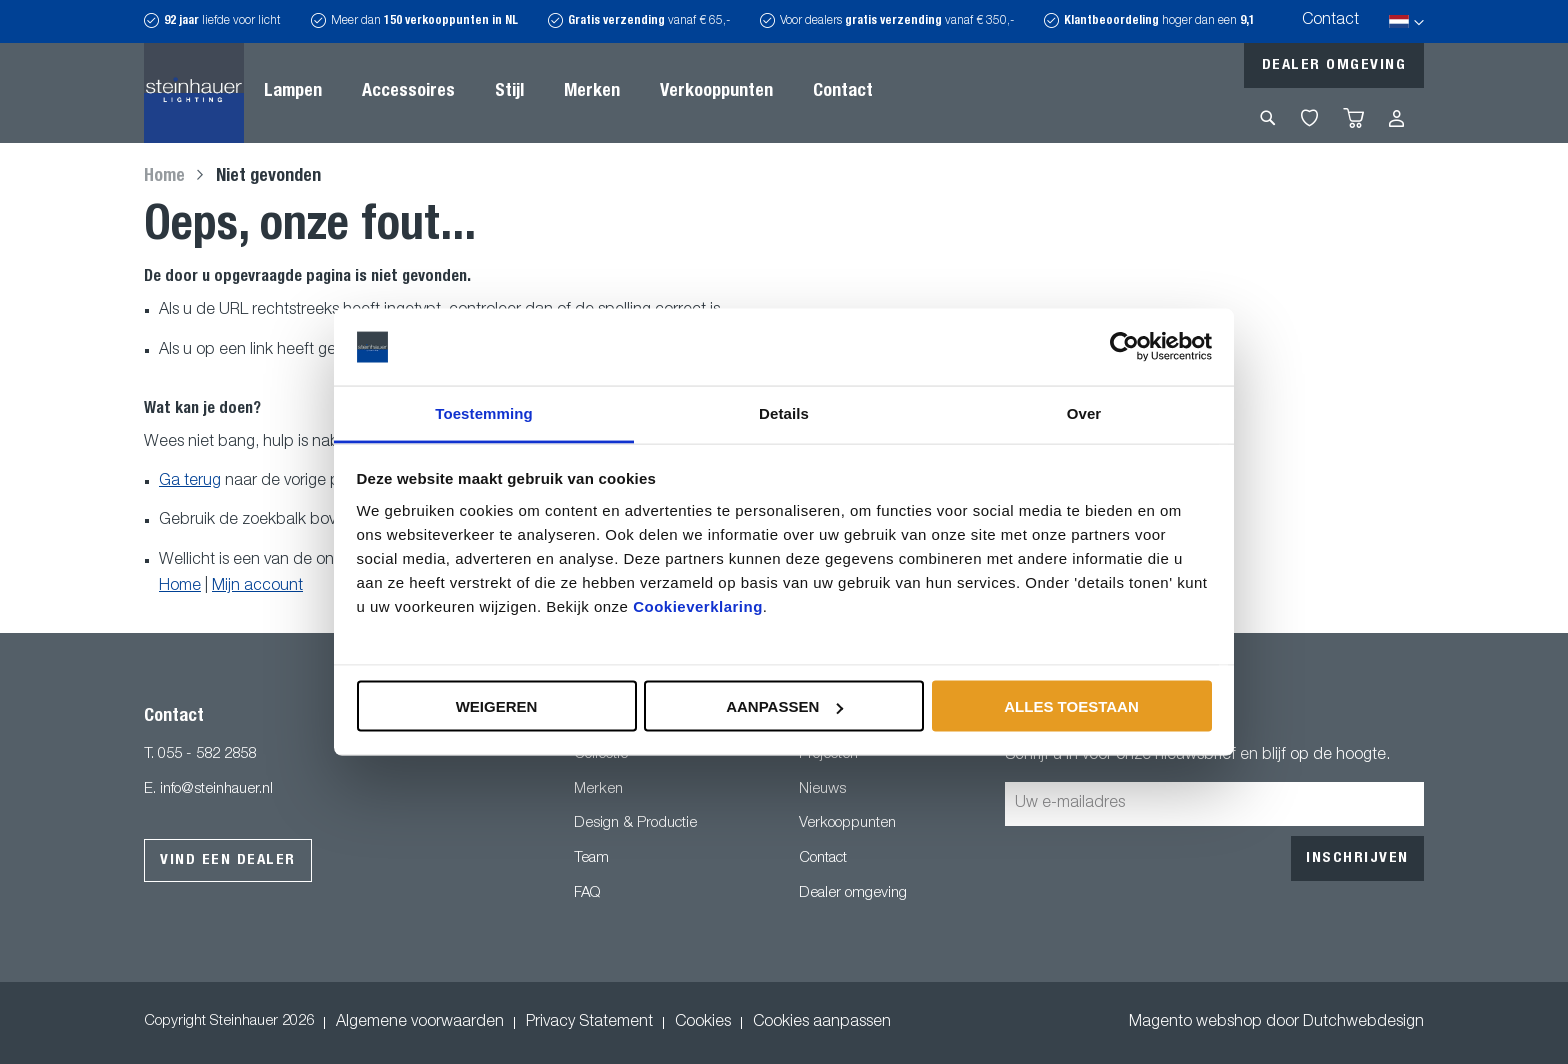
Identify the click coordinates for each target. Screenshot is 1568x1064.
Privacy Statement (589, 1023)
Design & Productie (635, 823)
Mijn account (257, 587)
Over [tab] (1084, 412)
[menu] (568, 93)
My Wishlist (1309, 118)
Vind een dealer (228, 860)
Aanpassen (784, 706)
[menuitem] (293, 93)
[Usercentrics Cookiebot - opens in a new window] (1124, 347)
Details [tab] (784, 412)
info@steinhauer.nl (216, 789)
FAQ (587, 893)
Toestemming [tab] (484, 412)
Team (591, 858)
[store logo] (194, 93)
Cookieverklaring (698, 605)
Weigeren (497, 706)
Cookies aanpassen (822, 1023)
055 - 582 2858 (207, 754)
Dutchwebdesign (1363, 1023)
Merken (598, 789)
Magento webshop (1195, 1023)
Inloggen (1396, 118)
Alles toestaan (1071, 706)
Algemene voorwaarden (420, 1023)
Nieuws (822, 789)
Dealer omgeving (1334, 65)
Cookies (703, 1023)
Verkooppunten (847, 823)
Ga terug (190, 482)
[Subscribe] (1357, 858)
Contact (1330, 21)
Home (166, 177)
